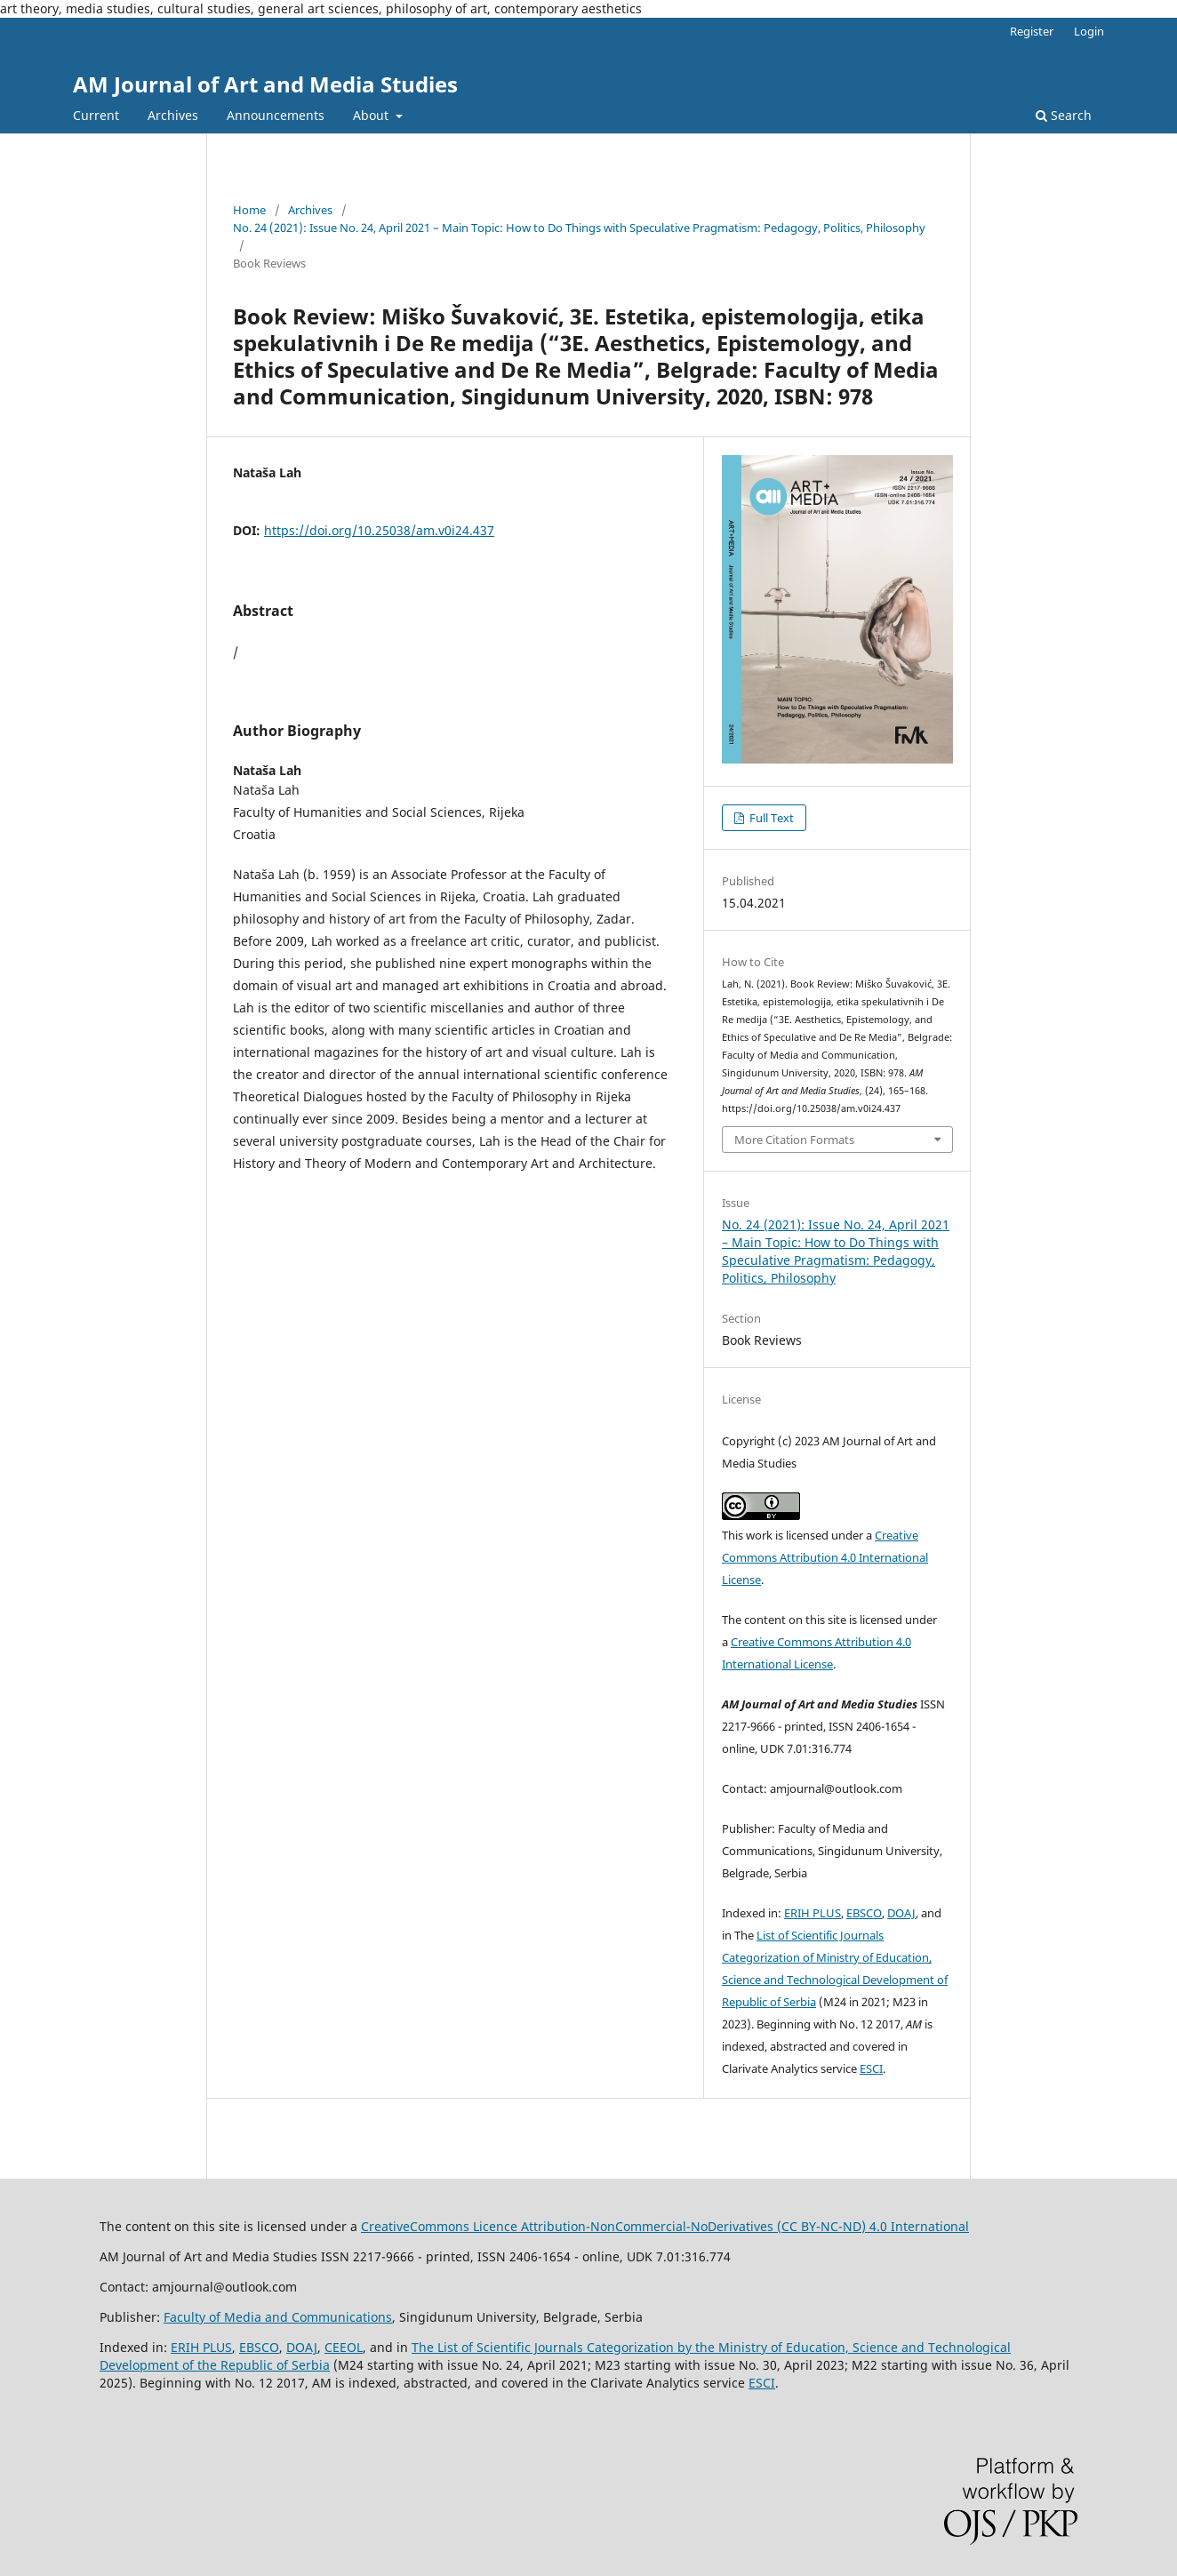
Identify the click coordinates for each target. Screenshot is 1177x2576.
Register (1031, 31)
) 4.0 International (915, 2226)
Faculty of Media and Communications (278, 2316)
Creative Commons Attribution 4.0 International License (825, 1557)
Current (96, 115)
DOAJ (901, 1913)
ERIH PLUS (812, 1913)
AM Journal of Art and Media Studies (265, 84)
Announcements (275, 115)
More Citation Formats (794, 1140)
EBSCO (864, 1913)
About (372, 115)
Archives (173, 115)
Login (1089, 31)
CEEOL (343, 2347)
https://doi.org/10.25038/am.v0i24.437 (379, 530)
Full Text (770, 818)
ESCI (871, 2068)
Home (249, 210)
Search (1064, 115)
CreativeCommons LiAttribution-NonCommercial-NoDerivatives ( (611, 2226)
